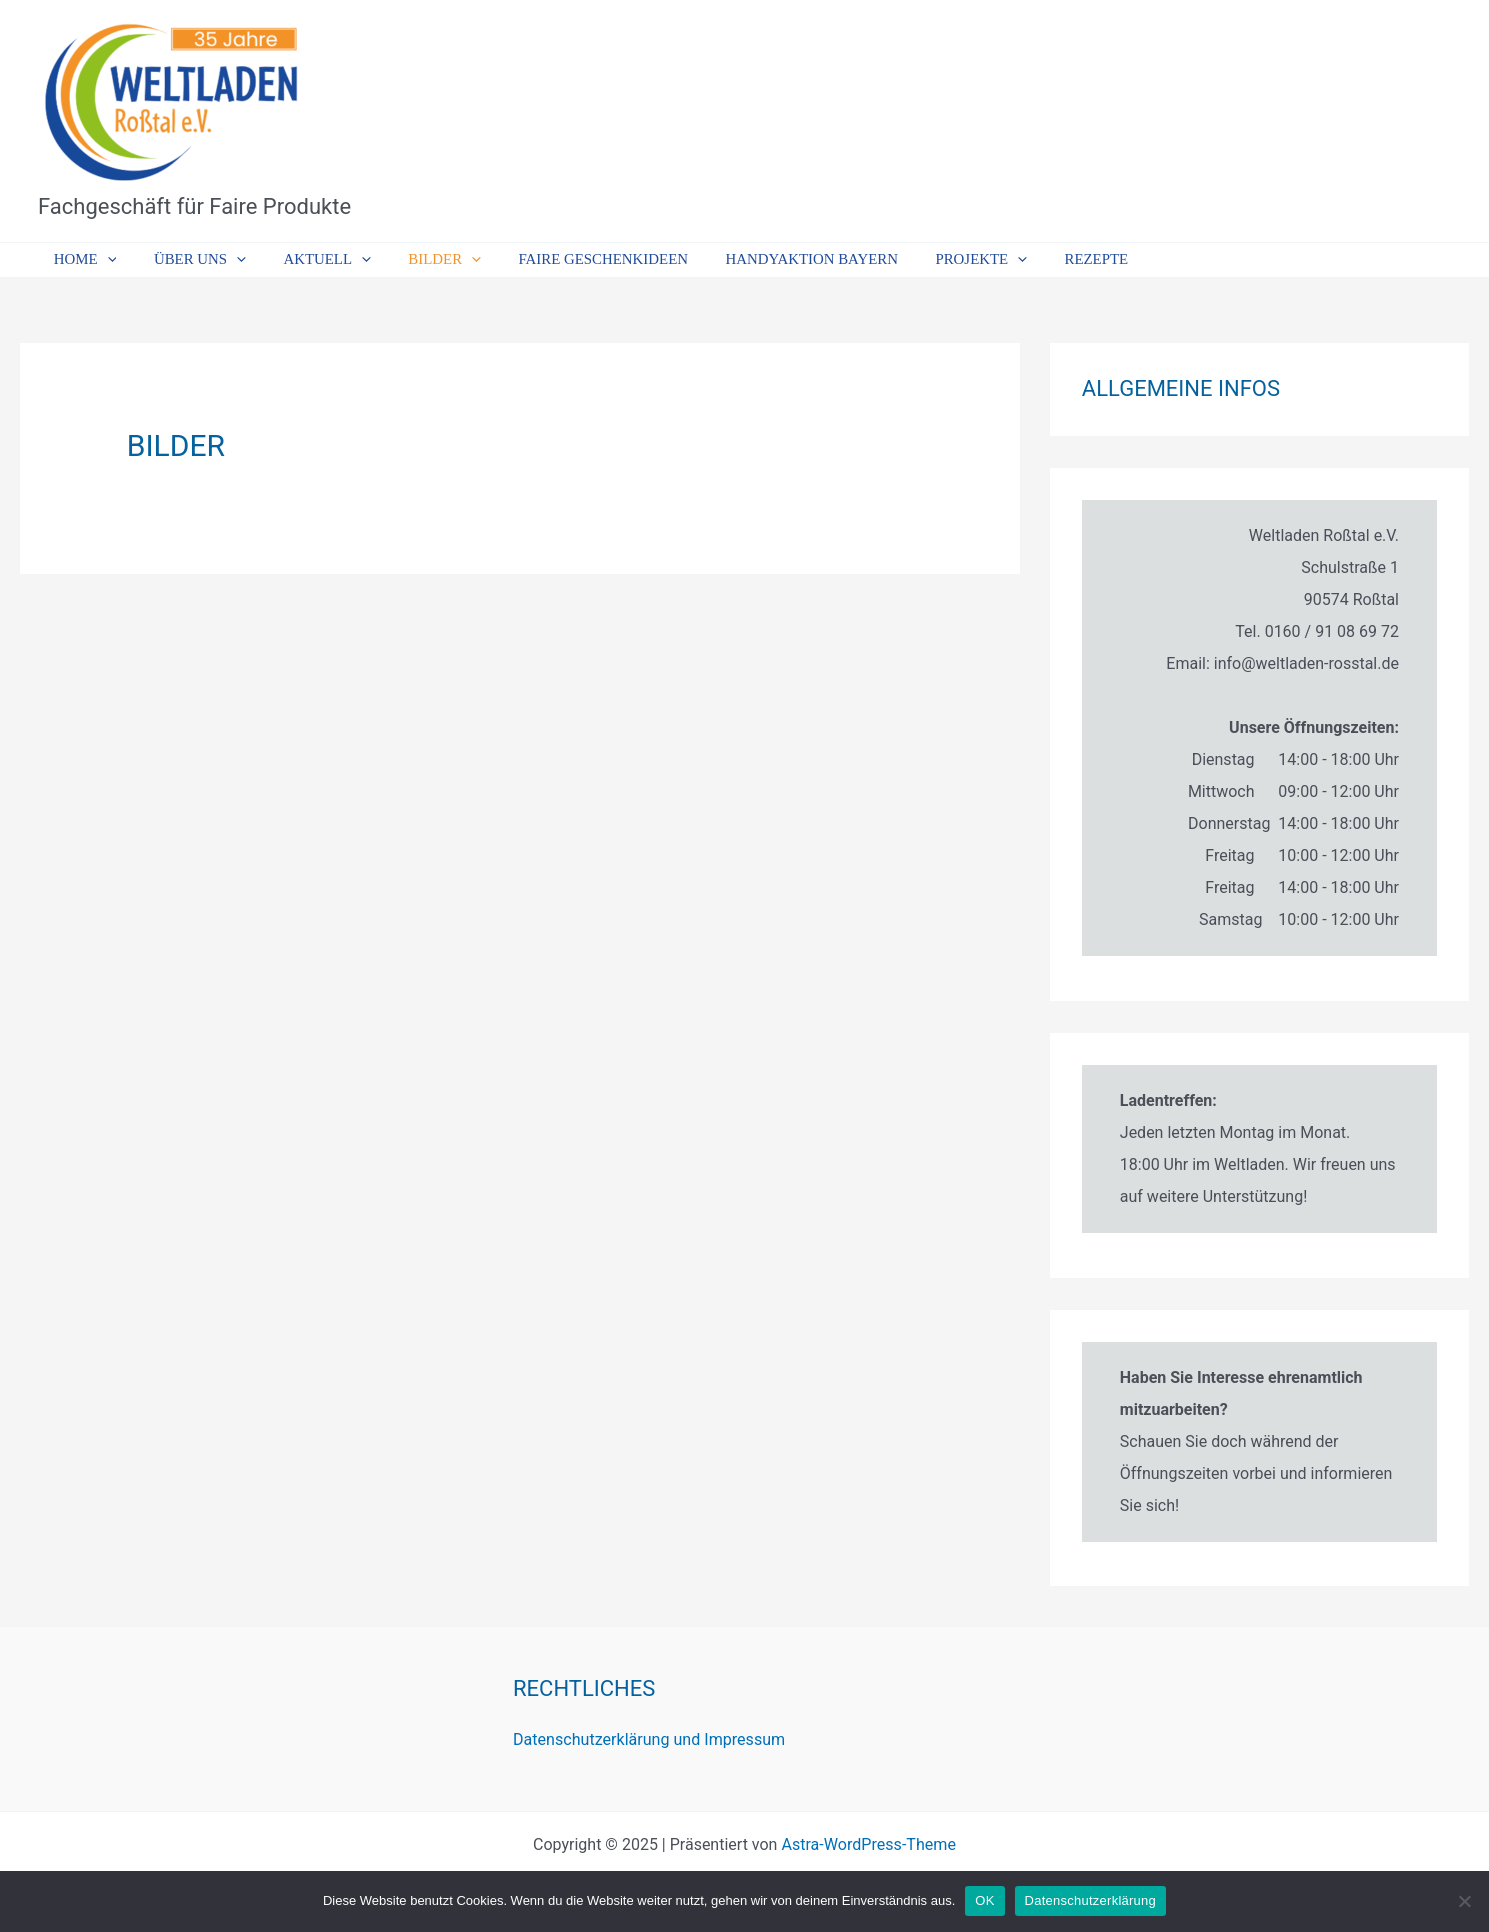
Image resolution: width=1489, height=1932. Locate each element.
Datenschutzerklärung (1090, 1900)
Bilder (417, 260)
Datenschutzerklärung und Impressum (648, 1739)
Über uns (188, 260)
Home (81, 260)
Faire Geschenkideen (569, 259)
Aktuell (308, 260)
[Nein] (1464, 1901)
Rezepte (1039, 259)
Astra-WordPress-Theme (869, 1844)
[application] (103, 260)
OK (984, 1900)
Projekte (931, 260)
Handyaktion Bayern (769, 259)
